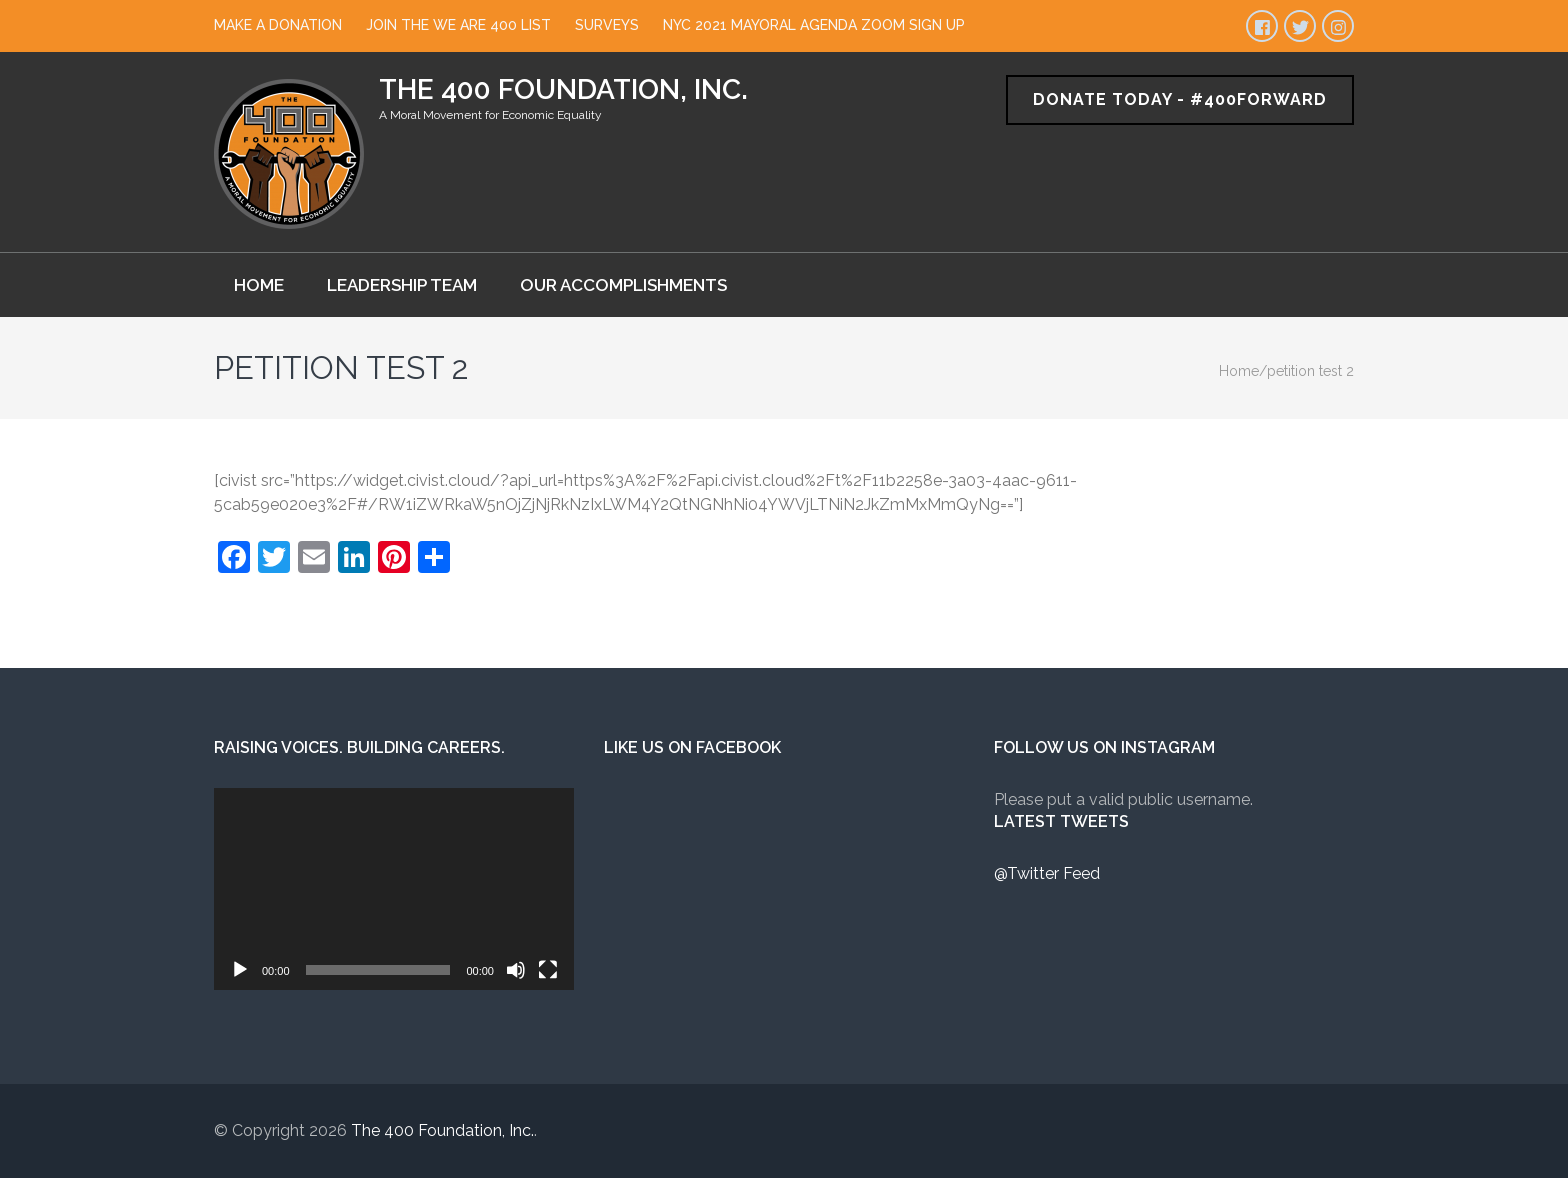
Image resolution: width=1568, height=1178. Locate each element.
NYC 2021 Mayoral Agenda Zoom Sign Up (814, 25)
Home (259, 285)
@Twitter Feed (1047, 873)
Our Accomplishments (623, 285)
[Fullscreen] (548, 970)
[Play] (240, 970)
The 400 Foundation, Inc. (563, 89)
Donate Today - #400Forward (1180, 99)
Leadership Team (402, 285)
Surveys (607, 25)
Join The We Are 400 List (458, 25)
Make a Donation (278, 25)
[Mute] (516, 970)
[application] (394, 889)
